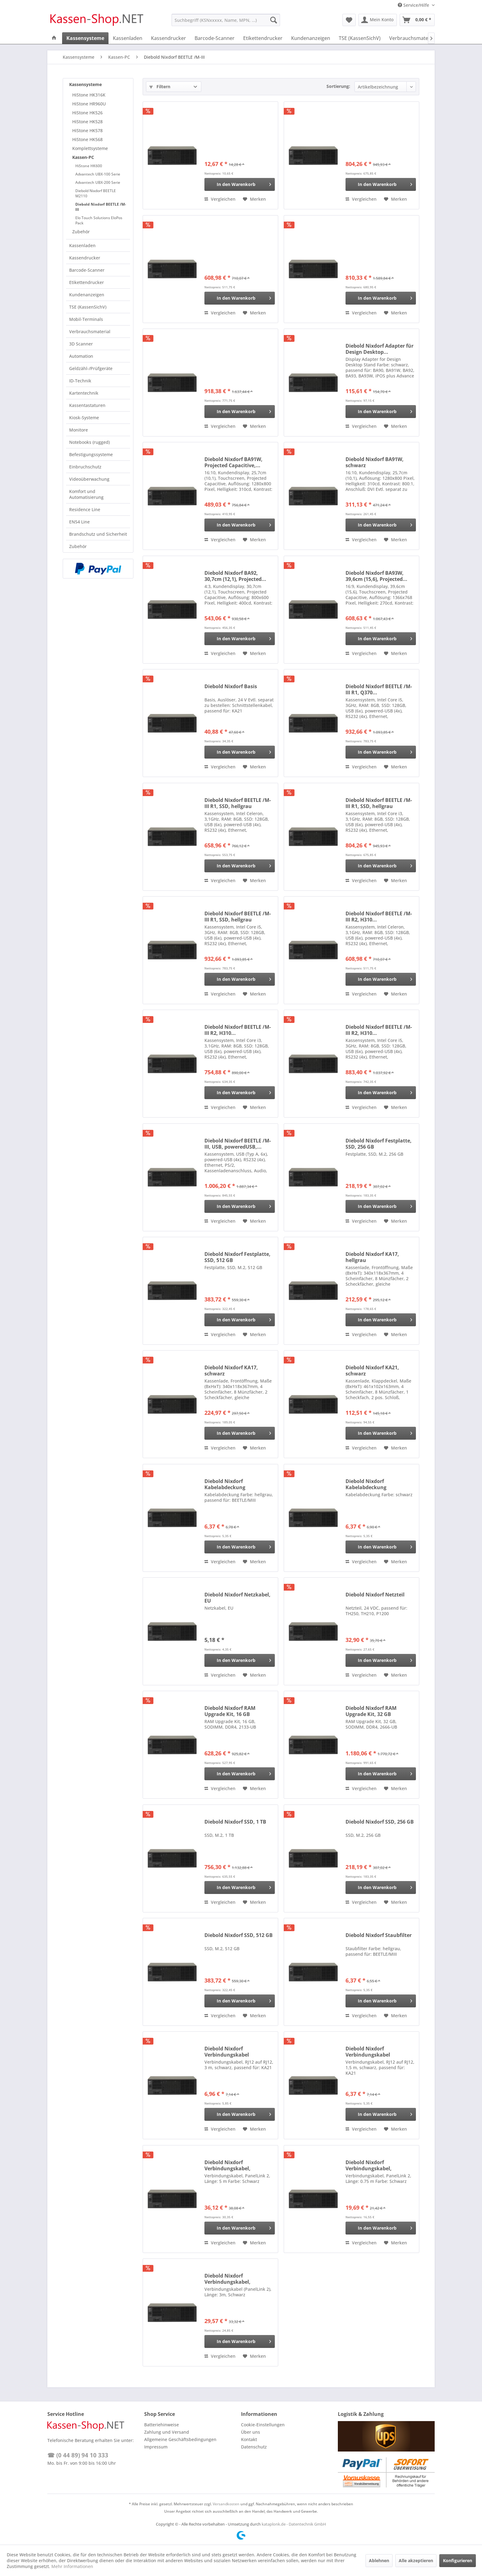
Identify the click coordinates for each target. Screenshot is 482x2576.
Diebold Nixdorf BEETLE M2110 (95, 193)
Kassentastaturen (87, 405)
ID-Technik (80, 381)
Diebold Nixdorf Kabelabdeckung (224, 1484)
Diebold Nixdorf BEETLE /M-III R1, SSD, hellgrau (237, 803)
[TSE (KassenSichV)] (359, 38)
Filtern (159, 86)
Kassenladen (82, 245)
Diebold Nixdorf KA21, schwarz (372, 1370)
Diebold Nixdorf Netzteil (375, 1595)
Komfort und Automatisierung (86, 494)
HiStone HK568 (87, 139)
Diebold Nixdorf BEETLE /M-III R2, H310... (379, 916)
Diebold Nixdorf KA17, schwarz (231, 1370)
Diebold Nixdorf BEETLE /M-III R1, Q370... (379, 689)
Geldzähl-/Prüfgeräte (91, 368)
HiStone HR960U (89, 104)
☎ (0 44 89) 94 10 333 (77, 2455)
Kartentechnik (83, 393)
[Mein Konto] (377, 20)
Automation (81, 356)
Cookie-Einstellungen (263, 2425)
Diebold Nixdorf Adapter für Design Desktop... (379, 349)
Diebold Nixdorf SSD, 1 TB (235, 1822)
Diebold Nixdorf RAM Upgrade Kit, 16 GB (229, 1711)
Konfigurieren (457, 2560)
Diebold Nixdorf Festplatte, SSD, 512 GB (237, 1257)
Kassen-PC (83, 157)
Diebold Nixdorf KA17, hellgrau (372, 1257)
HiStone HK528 (87, 121)
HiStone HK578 (87, 130)
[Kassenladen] (128, 38)
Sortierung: (338, 86)
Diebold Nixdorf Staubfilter (379, 1935)
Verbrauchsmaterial (89, 331)
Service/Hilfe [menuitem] (414, 5)
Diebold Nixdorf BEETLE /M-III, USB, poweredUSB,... (237, 1144)
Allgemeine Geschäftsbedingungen (180, 2439)
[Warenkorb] (417, 20)
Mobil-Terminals (86, 319)
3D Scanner (81, 344)
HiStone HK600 (88, 165)
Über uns (250, 2432)
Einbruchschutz (85, 467)
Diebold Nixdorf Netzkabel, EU (237, 1598)
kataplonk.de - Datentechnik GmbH (294, 2524)
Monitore (78, 430)
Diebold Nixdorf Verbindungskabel (226, 2051)
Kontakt (249, 2439)
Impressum (156, 2447)
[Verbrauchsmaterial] (412, 38)
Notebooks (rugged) (89, 442)
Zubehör (81, 232)
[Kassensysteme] (85, 38)
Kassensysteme (85, 84)
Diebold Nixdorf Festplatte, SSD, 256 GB (379, 1144)
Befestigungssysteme (91, 454)
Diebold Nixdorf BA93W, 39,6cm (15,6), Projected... (376, 576)
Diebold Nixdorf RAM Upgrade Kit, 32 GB (371, 1711)
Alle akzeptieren (416, 2560)
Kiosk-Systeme (84, 417)
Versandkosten (226, 2504)
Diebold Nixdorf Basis (230, 686)
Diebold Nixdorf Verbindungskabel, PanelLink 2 (227, 2165)
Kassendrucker (84, 258)
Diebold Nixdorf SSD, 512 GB (238, 1935)
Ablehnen (379, 2560)
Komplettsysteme (90, 148)
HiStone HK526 (87, 113)
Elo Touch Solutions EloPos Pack (98, 220)
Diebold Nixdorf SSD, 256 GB (380, 1822)
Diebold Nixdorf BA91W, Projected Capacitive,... (233, 462)
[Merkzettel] (349, 20)
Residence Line (84, 509)
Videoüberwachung (89, 479)
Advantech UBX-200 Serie (97, 182)
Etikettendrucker (86, 282)
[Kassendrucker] (168, 38)
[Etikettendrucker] (263, 38)
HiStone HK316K (88, 95)
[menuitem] (226, 20)
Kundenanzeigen (86, 295)
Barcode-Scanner (87, 270)
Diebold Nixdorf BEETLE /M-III (100, 207)
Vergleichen (219, 199)
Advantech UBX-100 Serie (97, 174)
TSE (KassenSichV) (87, 307)
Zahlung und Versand (166, 2432)
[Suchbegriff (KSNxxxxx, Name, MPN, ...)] (226, 20)
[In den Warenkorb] (239, 184)
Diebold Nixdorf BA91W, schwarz (375, 462)
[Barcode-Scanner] (214, 38)
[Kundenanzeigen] (310, 38)
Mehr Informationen (72, 2566)
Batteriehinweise (161, 2425)
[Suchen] (273, 20)
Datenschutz (254, 2447)
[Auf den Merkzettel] (254, 199)
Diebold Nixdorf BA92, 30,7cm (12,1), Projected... (235, 576)
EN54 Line (79, 522)
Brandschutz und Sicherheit (98, 534)
